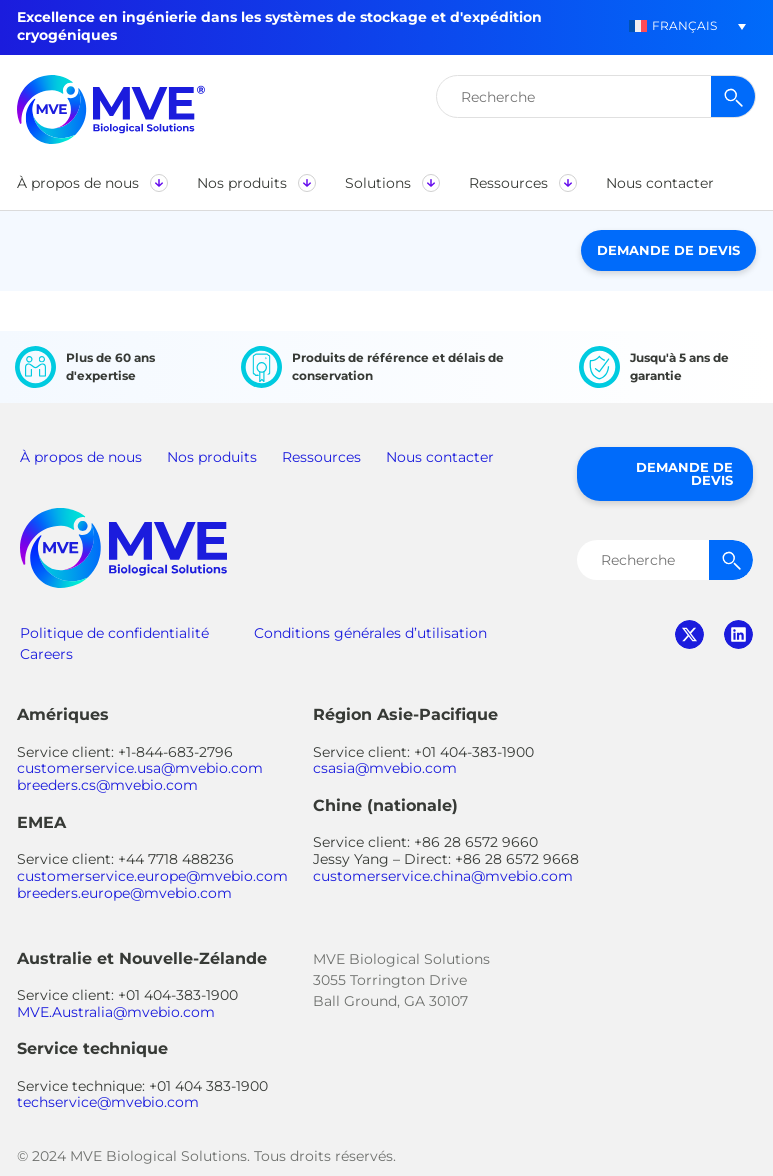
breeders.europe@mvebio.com (124, 893)
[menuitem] (673, 26)
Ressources (321, 457)
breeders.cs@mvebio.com (107, 785)
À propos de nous (81, 457)
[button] (92, 183)
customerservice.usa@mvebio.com (140, 768)
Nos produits (212, 457)
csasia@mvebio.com (385, 768)
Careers (46, 654)
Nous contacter (440, 457)
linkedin (738, 634)
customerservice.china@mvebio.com (443, 876)
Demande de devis (668, 250)
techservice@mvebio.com (108, 1102)
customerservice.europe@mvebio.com (152, 876)
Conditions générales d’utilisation (370, 633)
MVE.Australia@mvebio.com (116, 1012)
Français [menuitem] (684, 25)
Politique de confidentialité (114, 633)
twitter (689, 634)
